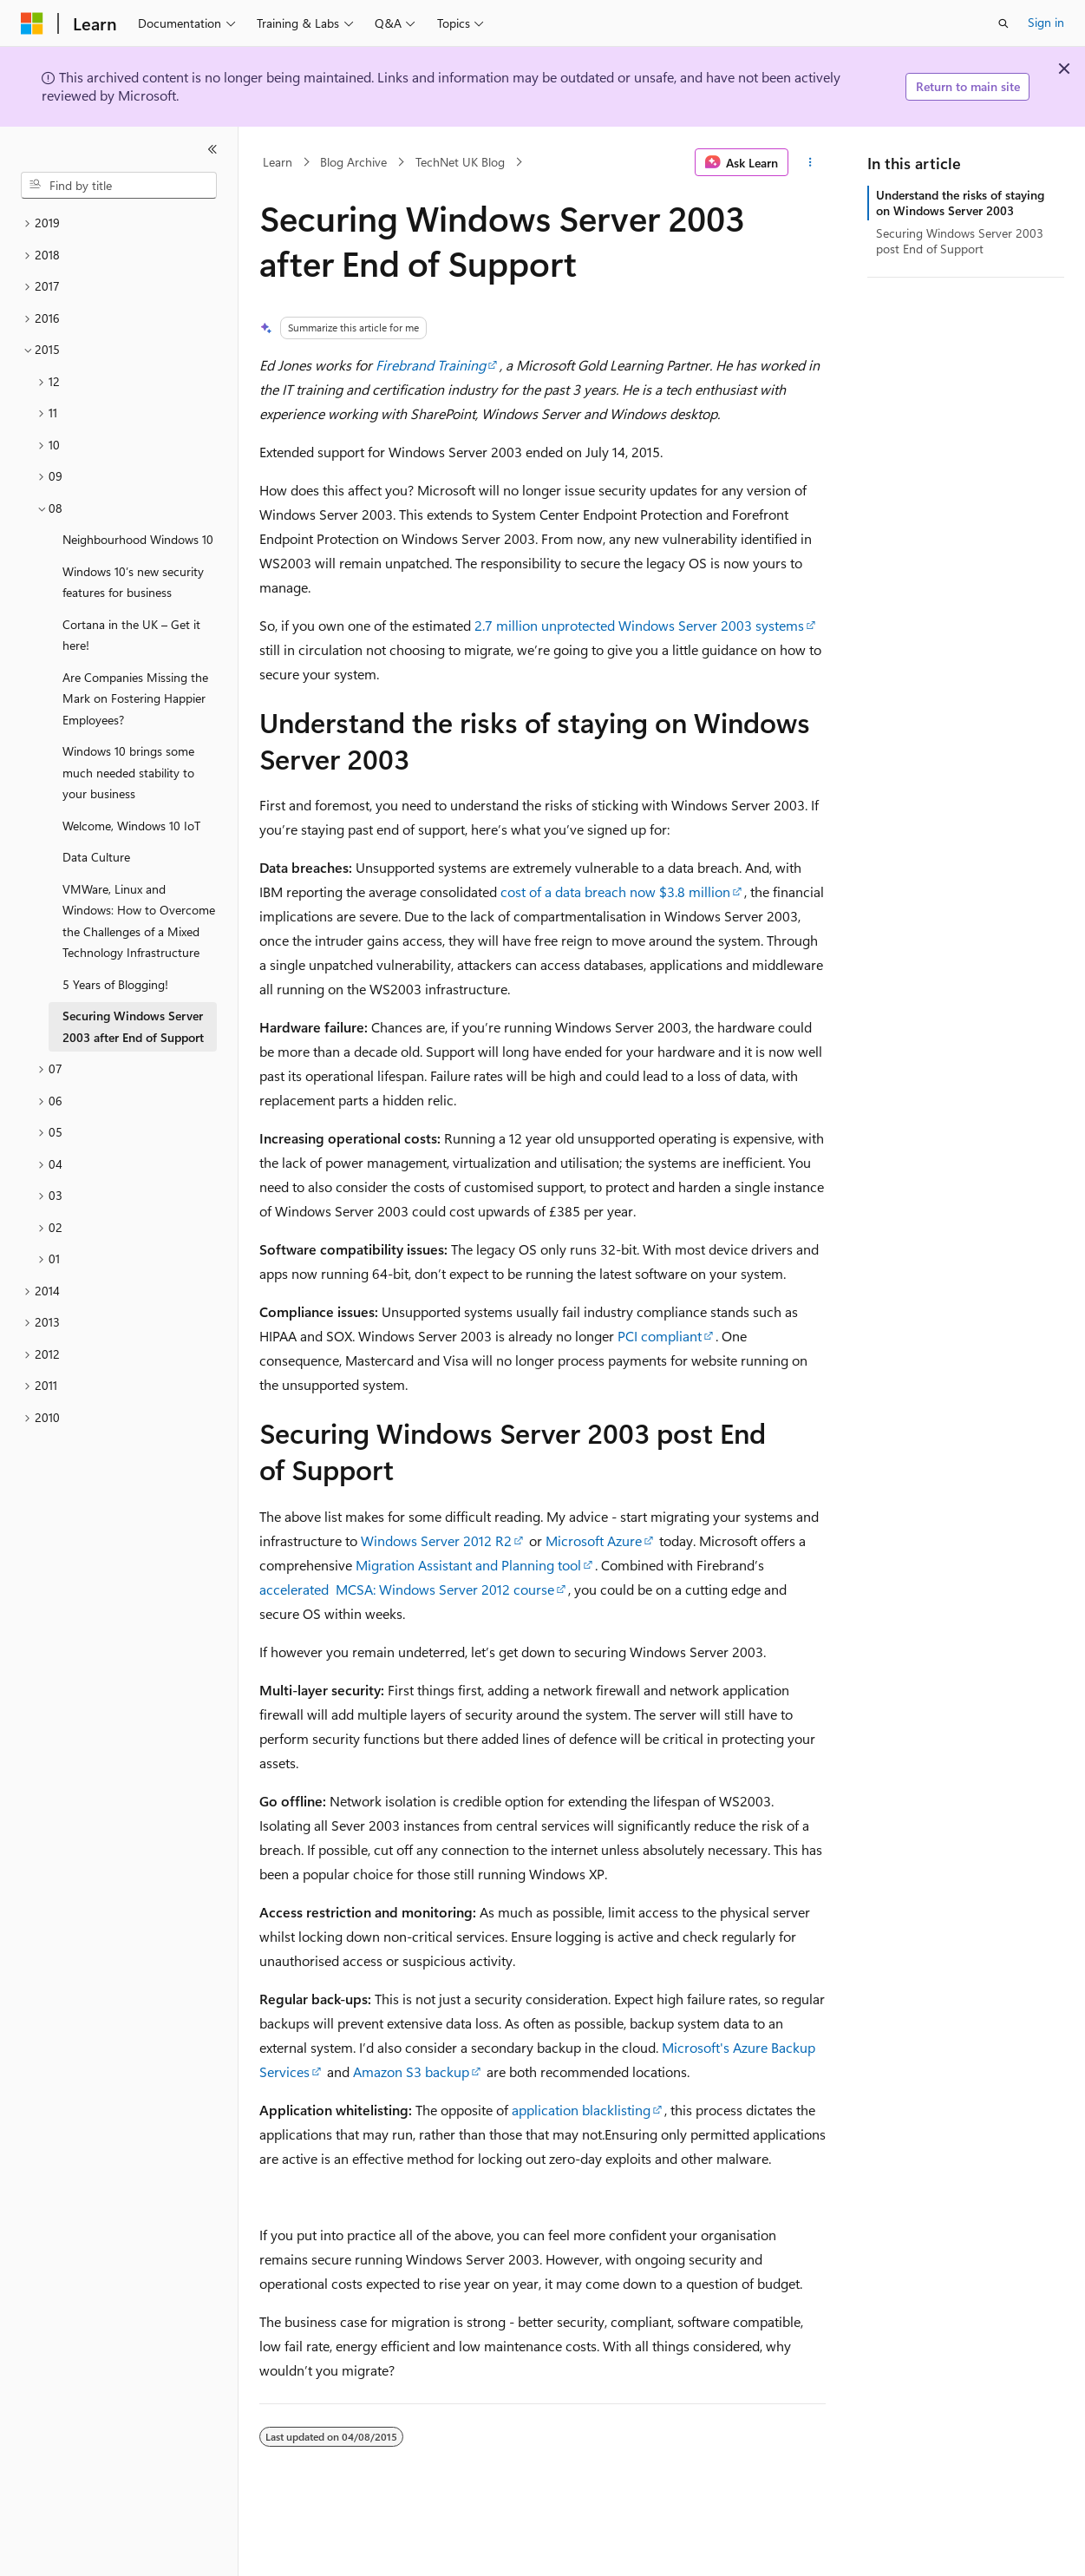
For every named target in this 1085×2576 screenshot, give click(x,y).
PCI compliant (660, 1336)
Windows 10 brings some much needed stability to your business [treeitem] (128, 772)
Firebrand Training (431, 365)
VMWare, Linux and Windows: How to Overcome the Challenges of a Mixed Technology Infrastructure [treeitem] (138, 921)
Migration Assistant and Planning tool (468, 1565)
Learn (277, 162)
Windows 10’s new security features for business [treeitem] (133, 582)
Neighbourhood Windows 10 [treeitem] (137, 539)
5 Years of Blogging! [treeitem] (115, 984)
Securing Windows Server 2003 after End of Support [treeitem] (133, 1026)
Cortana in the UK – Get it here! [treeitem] (131, 635)
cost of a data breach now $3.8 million (615, 891)
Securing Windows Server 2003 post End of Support (959, 241)
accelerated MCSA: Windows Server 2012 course (406, 1589)
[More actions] (810, 162)
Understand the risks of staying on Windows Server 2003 (960, 203)
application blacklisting (581, 2110)
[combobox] (119, 186)
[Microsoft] (32, 23)
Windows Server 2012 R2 (436, 1540)
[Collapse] (212, 149)
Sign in (1046, 22)
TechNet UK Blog (460, 162)
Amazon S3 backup (411, 2071)
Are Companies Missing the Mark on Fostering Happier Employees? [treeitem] (135, 698)
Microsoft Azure (594, 1540)
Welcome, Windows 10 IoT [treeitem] (131, 825)
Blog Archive (353, 162)
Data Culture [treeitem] (96, 857)
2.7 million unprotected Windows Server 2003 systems (639, 625)
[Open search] (1003, 23)
